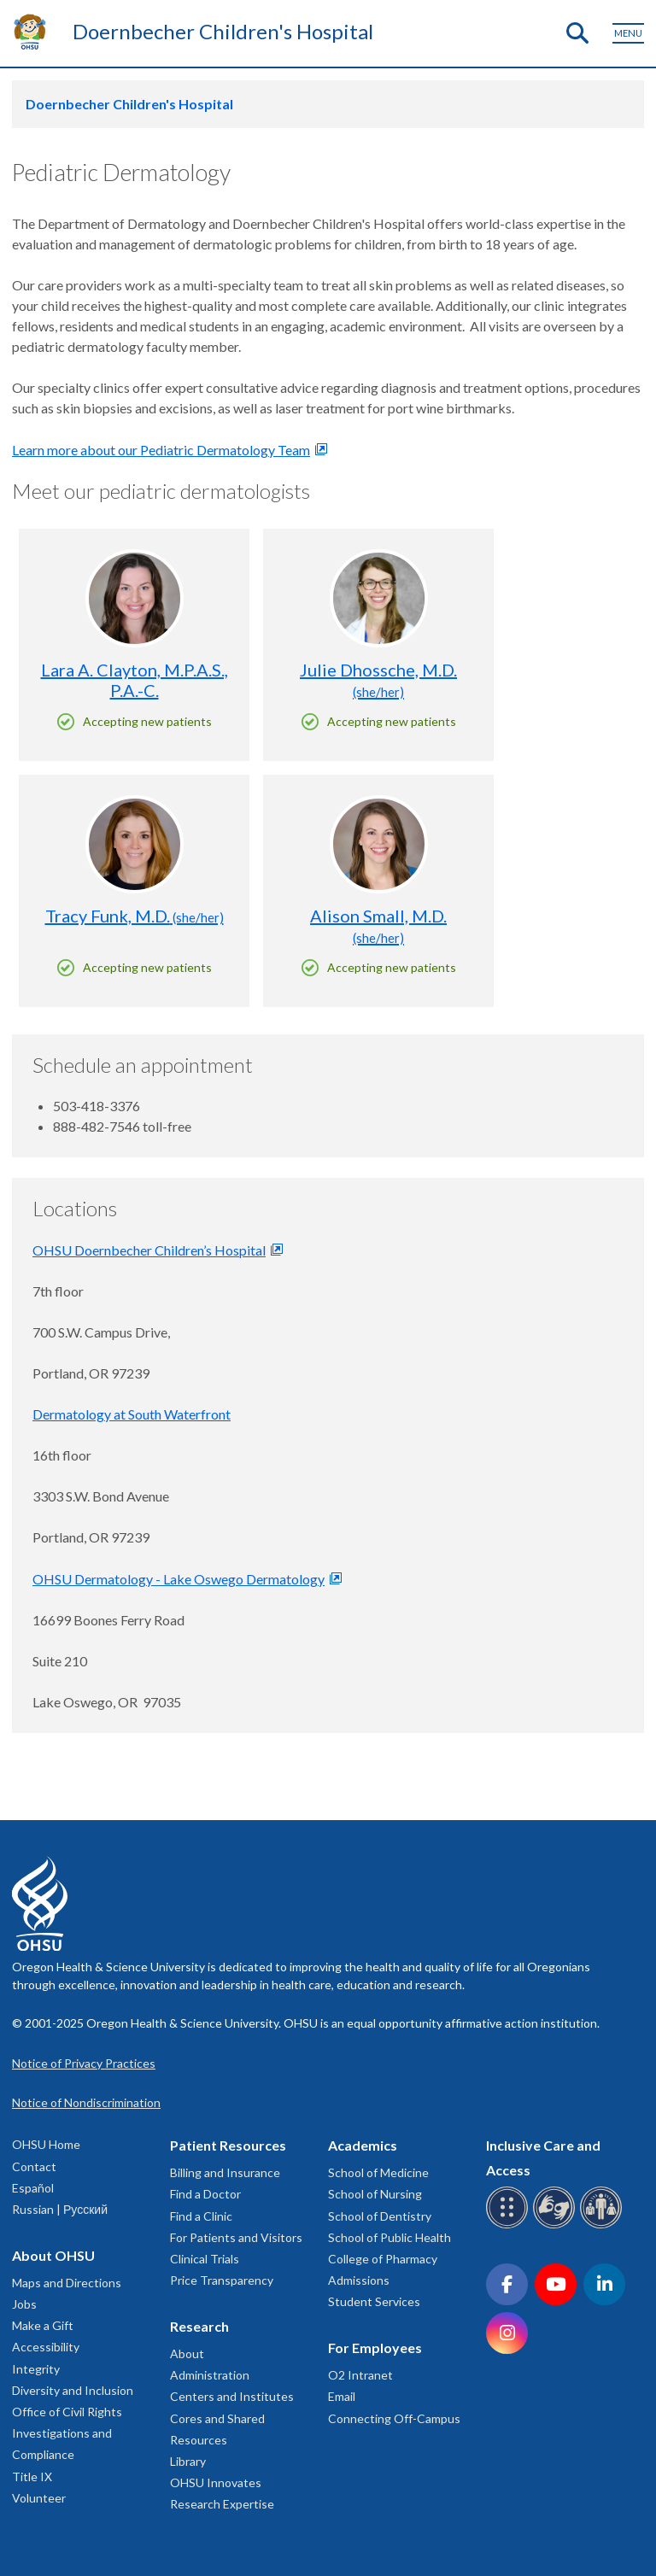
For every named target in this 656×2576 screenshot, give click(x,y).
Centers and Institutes (232, 2396)
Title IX (32, 2476)
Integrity (36, 2369)
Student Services (374, 2301)
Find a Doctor (205, 2194)
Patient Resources (228, 2145)
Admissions (359, 2280)
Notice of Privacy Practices (83, 2063)
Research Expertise (222, 2504)
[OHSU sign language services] (556, 2225)
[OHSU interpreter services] (603, 2225)
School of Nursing (375, 2194)
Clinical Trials (204, 2258)
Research (199, 2326)
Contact (34, 2166)
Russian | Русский (60, 2209)
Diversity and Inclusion (72, 2390)
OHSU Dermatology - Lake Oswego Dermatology (178, 1579)
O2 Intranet (360, 2375)
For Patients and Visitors (236, 2237)
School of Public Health (389, 2237)
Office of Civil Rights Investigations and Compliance (67, 2433)
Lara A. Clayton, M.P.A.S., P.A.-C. (134, 679)
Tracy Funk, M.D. (134, 915)
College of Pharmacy (382, 2258)
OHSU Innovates (215, 2482)
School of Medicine (378, 2172)
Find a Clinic (201, 2216)
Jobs (24, 2304)
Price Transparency (221, 2280)
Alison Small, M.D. (378, 925)
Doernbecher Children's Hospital (223, 31)
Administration (209, 2375)
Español (33, 2188)
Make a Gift (42, 2325)
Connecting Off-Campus (394, 2418)
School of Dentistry (379, 2216)
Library (188, 2461)
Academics (362, 2145)
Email (341, 2396)
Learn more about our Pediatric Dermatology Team (161, 450)
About (187, 2353)
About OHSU (53, 2255)
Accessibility (45, 2346)
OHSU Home (46, 2144)
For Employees (375, 2347)
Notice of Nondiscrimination (86, 2102)
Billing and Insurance (225, 2172)
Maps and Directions (66, 2282)
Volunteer (39, 2498)
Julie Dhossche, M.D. (378, 679)
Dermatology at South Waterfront (131, 1414)
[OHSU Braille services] (509, 2225)
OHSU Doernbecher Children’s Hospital (149, 1250)
